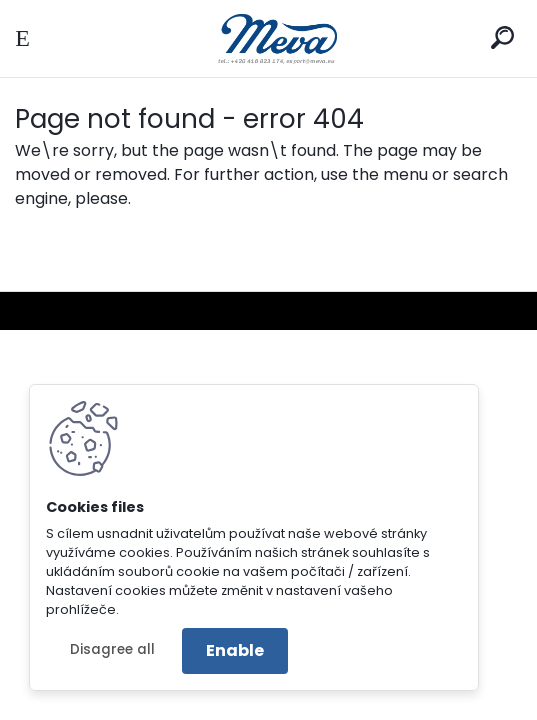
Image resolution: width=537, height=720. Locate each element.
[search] (502, 37)
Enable (235, 650)
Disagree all (112, 649)
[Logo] (269, 38)
